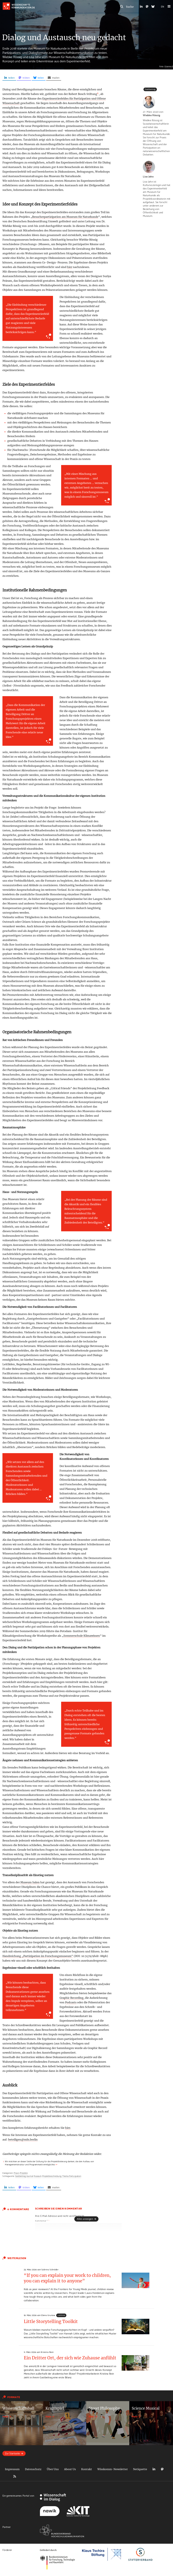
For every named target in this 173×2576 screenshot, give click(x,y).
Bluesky (6, 2476)
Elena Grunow (48, 2315)
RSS (15, 2476)
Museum (38, 2176)
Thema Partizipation (71, 2176)
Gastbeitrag (20, 2176)
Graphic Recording (71, 1997)
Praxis (16, 2173)
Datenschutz (33, 2469)
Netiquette (140, 2469)
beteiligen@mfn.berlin (23, 2139)
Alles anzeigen (85, 2218)
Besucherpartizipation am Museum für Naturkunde (65, 216)
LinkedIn (154, 2469)
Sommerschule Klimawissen (81, 1635)
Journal (29, 2176)
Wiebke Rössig (151, 115)
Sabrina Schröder (50, 2269)
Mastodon (162, 2469)
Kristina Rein (47, 2352)
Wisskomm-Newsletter (112, 2469)
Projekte (24, 2173)
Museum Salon (30, 1882)
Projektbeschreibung (52, 2176)
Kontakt (86, 2469)
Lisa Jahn (148, 176)
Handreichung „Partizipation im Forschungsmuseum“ (37, 1956)
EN (162, 6)
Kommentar (42, 2220)
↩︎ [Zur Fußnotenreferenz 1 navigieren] (57, 2164)
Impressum (12, 2469)
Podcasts (70, 2002)
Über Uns (53, 2469)
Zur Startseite (12, 2453)
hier (69, 267)
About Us (70, 2469)
